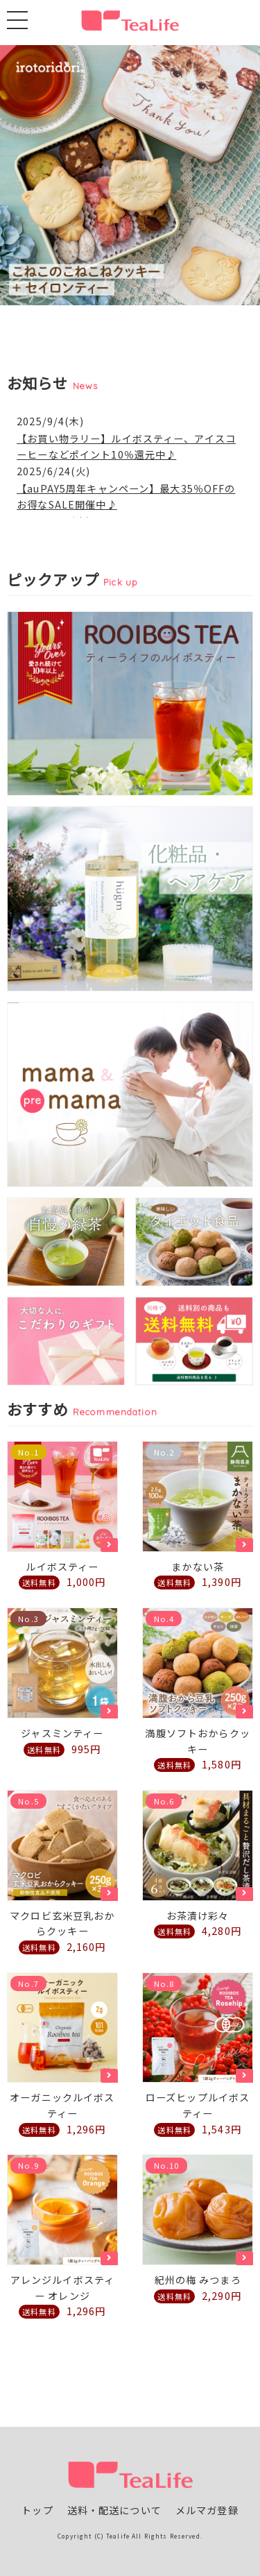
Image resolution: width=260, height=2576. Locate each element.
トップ (37, 2510)
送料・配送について (114, 2510)
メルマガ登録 (207, 2510)
